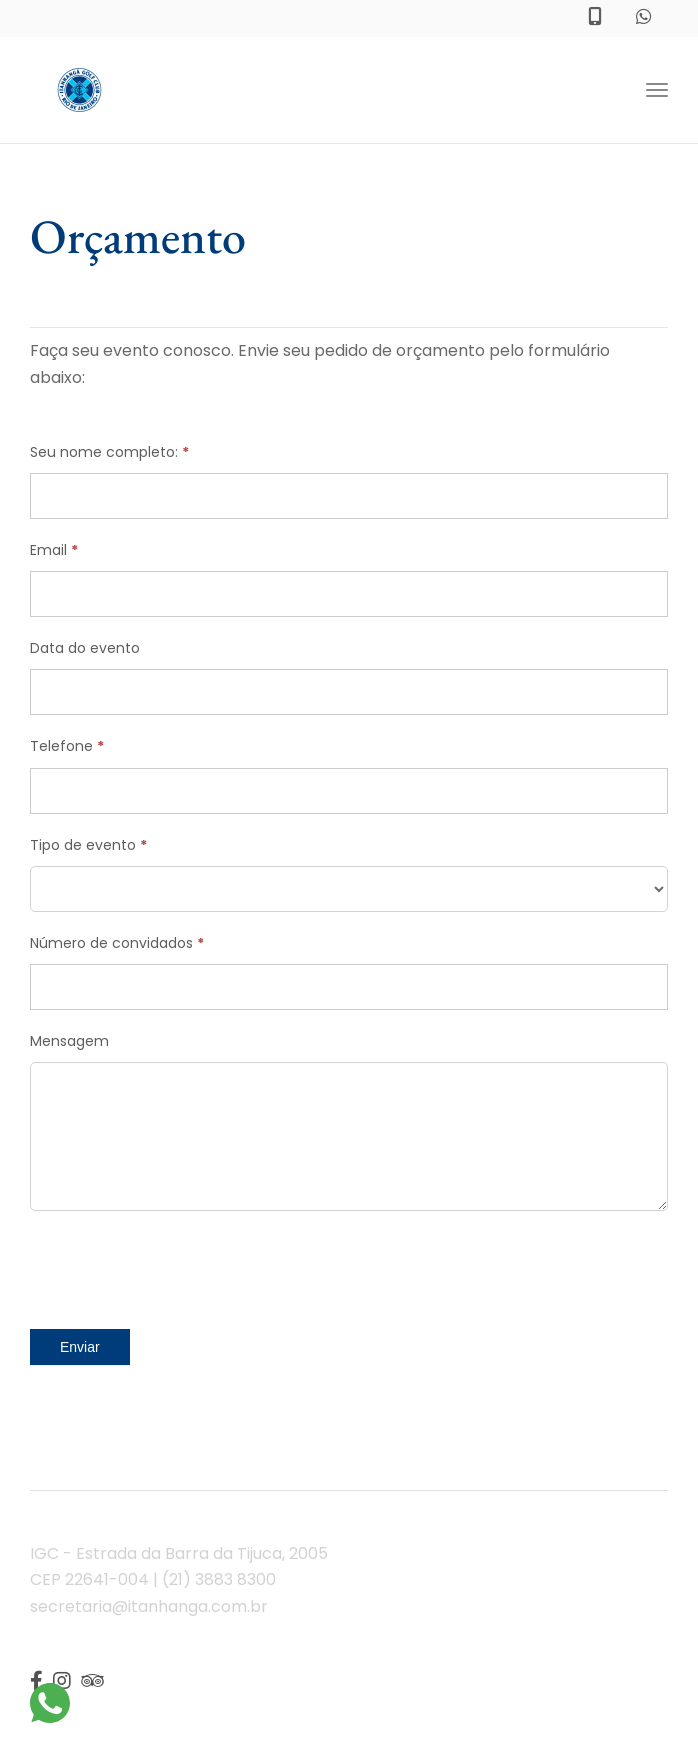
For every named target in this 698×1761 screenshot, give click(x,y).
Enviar (80, 1347)
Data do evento (85, 648)
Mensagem (69, 1041)
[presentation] (182, 1265)
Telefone (67, 746)
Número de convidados (117, 943)
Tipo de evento (88, 845)
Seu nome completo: (109, 452)
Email (54, 550)
